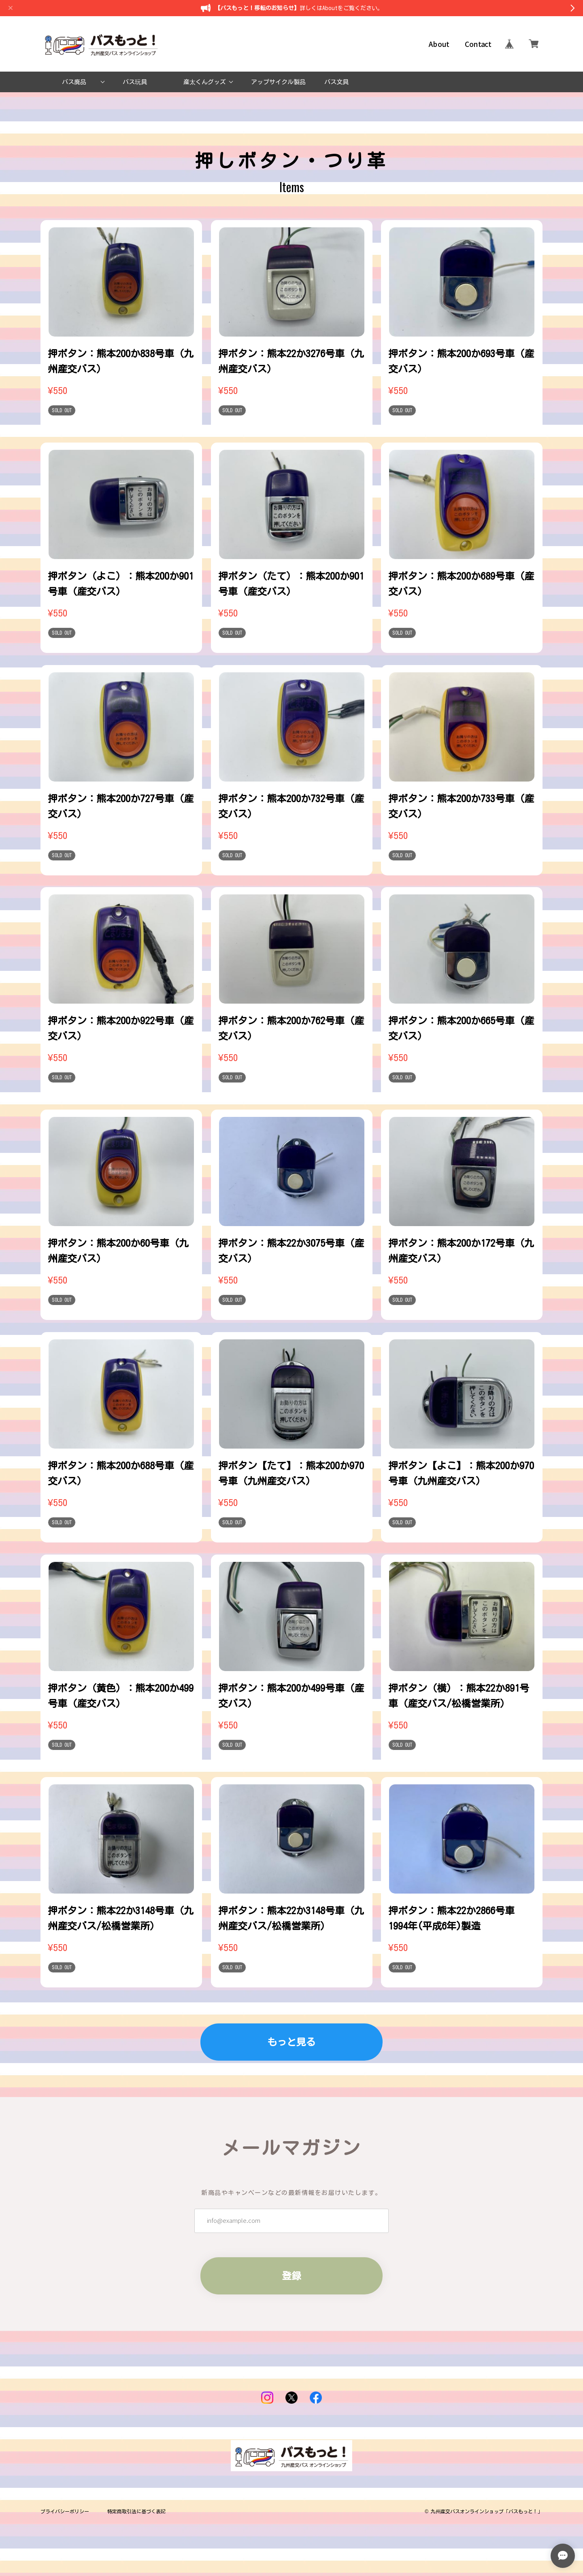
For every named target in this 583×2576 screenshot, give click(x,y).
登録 (291, 2276)
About (439, 43)
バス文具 (336, 82)
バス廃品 (74, 82)
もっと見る (291, 2042)
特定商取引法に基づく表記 (136, 2511)
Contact (478, 43)
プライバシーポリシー (64, 2511)
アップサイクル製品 (278, 82)
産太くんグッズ (204, 82)
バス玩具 (135, 82)
